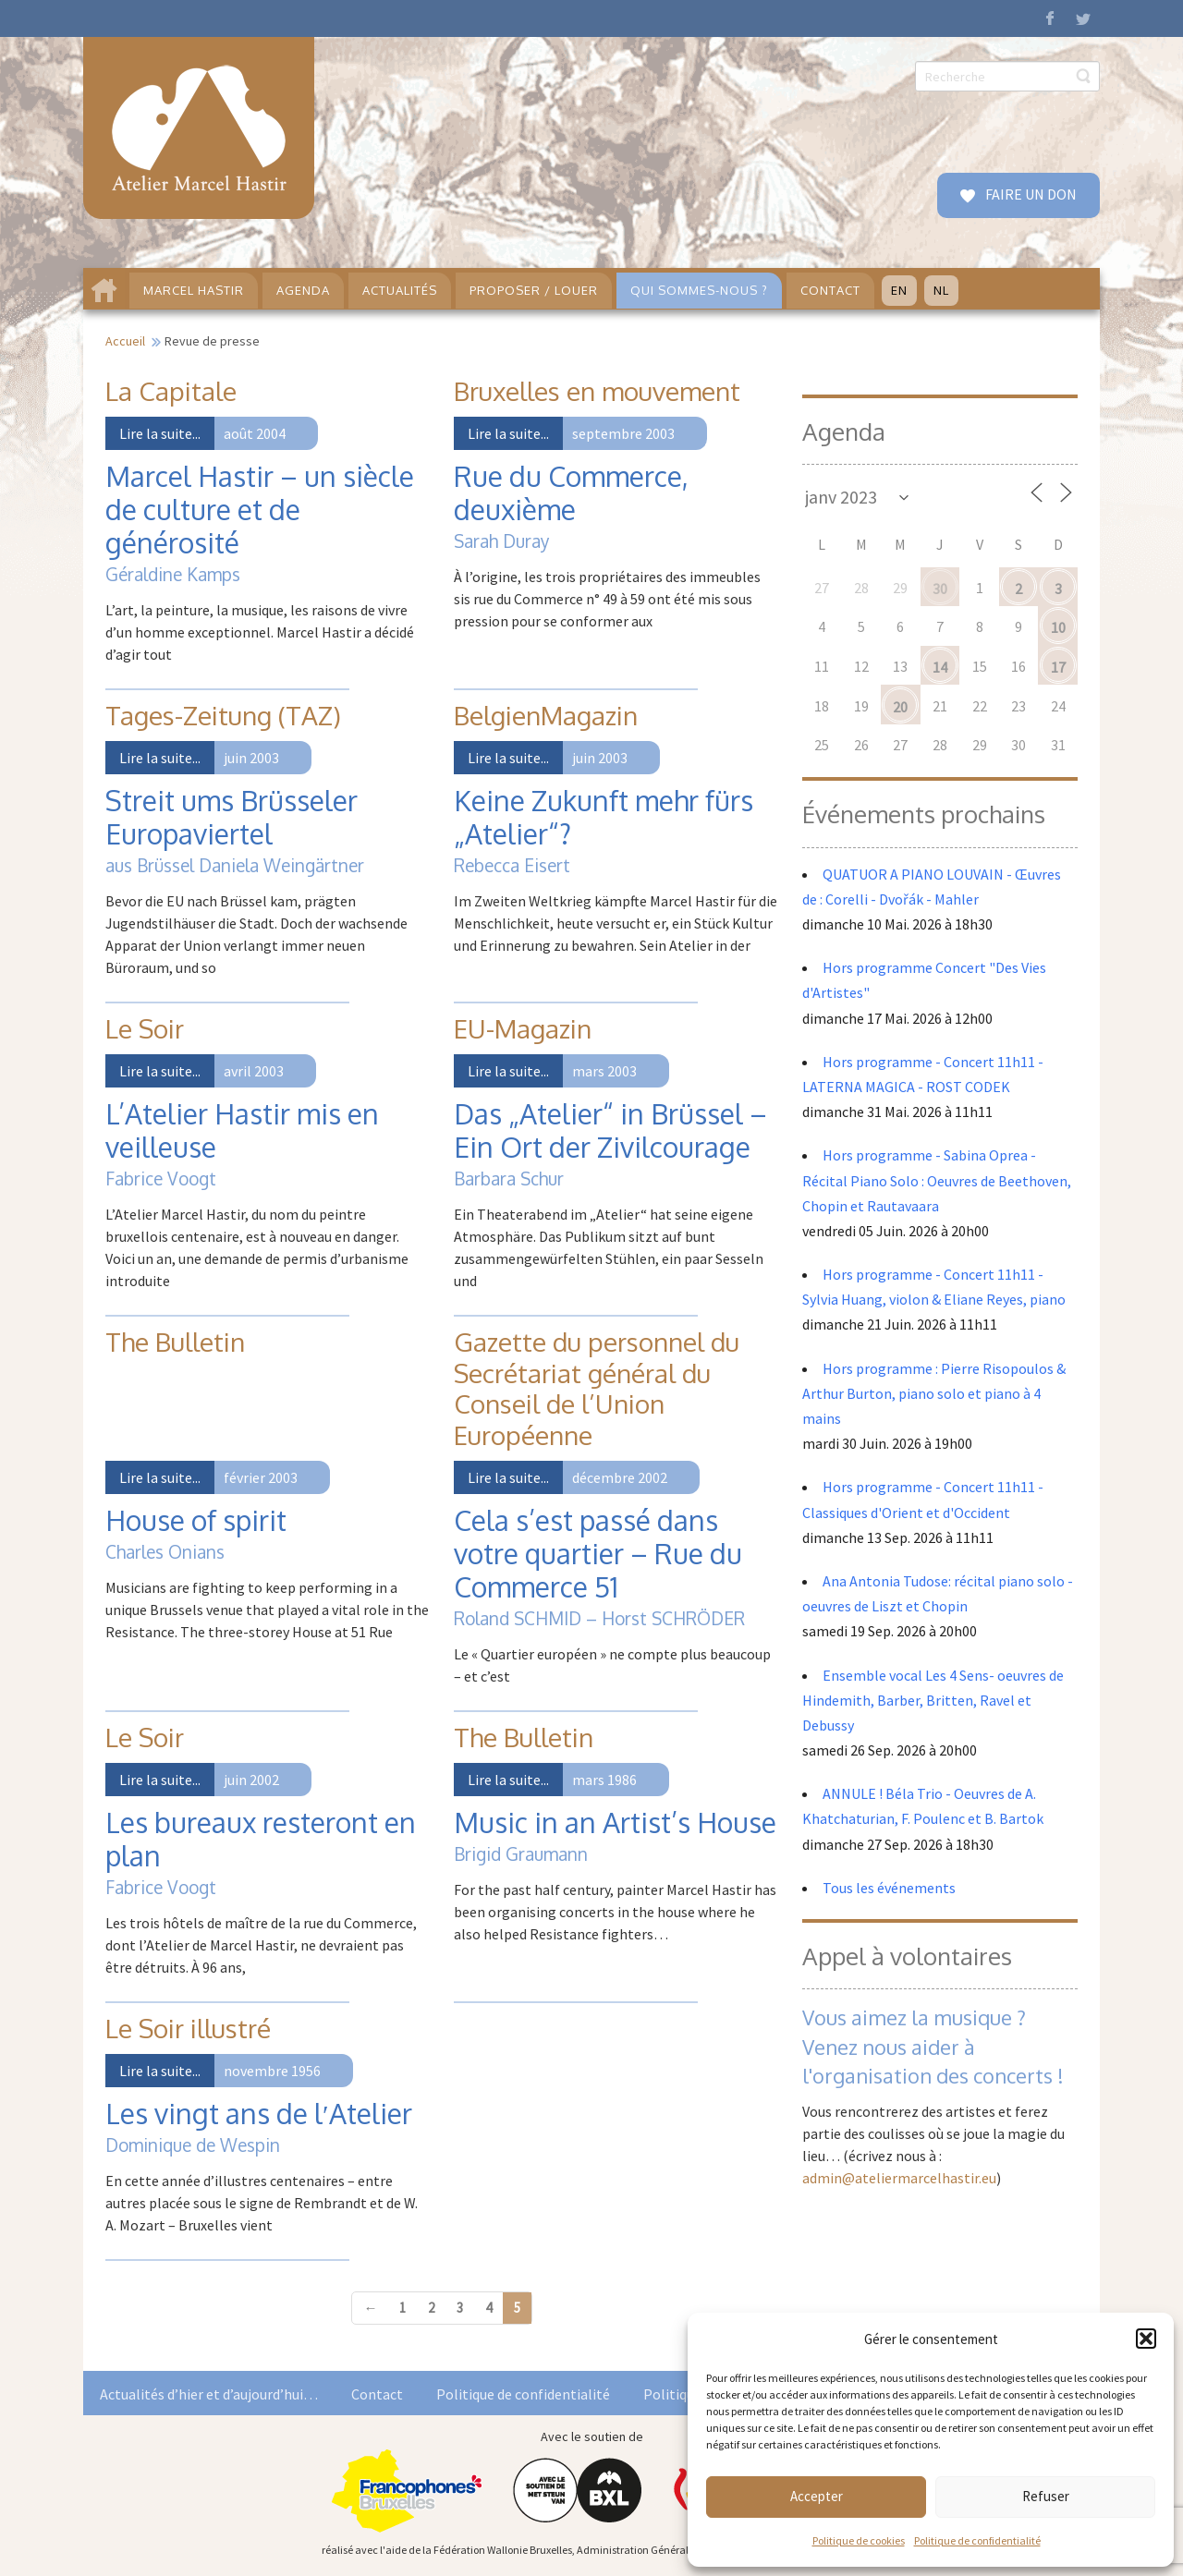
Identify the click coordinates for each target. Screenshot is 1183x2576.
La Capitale (171, 390)
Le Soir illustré (188, 2028)
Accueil (125, 341)
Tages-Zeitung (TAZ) (223, 715)
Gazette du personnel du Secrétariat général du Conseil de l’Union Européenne (596, 1388)
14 (940, 667)
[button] (1146, 2338)
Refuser (1045, 2496)
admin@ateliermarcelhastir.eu (899, 2178)
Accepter (816, 2496)
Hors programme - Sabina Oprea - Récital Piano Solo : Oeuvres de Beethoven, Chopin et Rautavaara (936, 1180)
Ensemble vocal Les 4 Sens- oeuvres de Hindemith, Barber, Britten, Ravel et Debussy (933, 1700)
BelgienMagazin (546, 715)
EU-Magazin (523, 1028)
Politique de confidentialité (977, 2540)
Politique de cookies (858, 2540)
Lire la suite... (160, 433)
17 (1058, 667)
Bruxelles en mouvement (597, 390)
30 (940, 588)
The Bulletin (175, 1341)
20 (900, 707)
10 (1058, 627)
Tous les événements (889, 1887)
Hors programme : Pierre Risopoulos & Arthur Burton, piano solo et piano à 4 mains (934, 1393)
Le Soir (144, 1028)
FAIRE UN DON (1029, 194)
